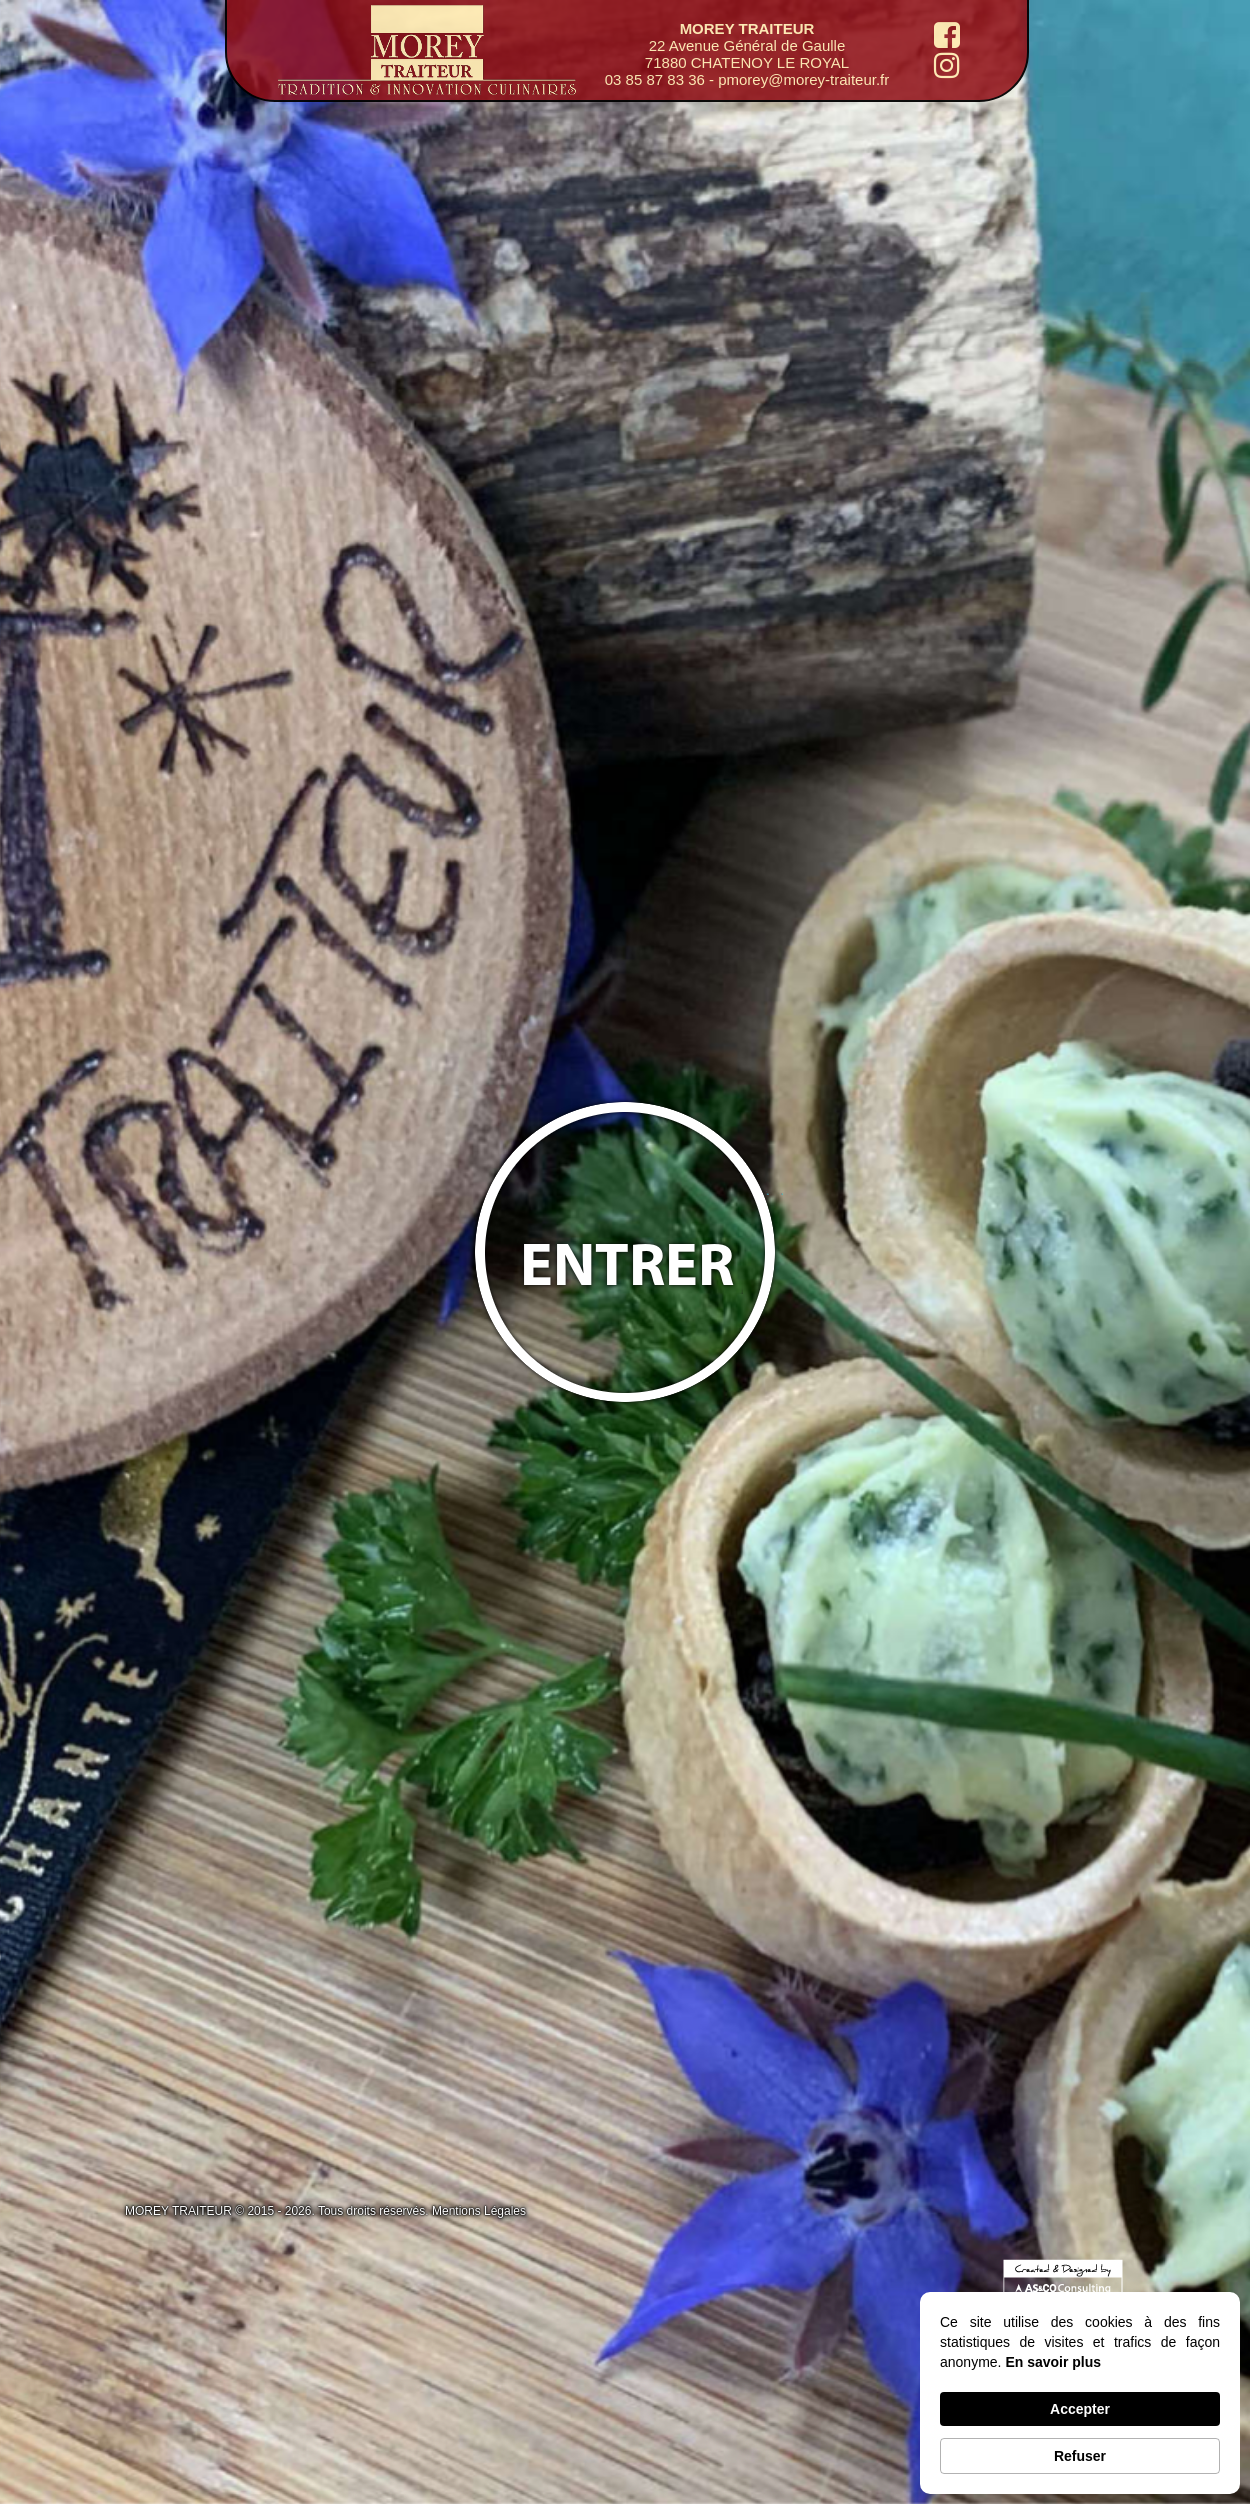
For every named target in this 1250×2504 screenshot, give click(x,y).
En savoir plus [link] (1053, 2362)
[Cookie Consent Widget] (1080, 2393)
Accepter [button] (1080, 2409)
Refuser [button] (1080, 2456)
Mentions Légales (479, 2211)
